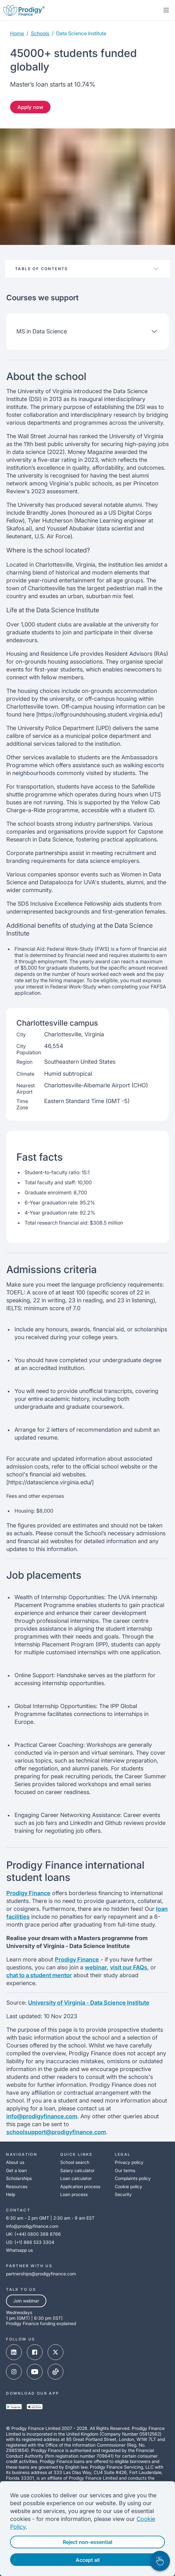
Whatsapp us (19, 2250)
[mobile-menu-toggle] (166, 10)
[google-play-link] (14, 2407)
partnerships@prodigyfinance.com (41, 2273)
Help (10, 2194)
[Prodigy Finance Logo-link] (24, 10)
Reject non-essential (87, 2542)
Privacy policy (129, 2162)
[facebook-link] (35, 2352)
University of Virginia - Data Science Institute (88, 2002)
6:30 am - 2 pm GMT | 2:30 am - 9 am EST (50, 2218)
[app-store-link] (35, 2407)
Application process (80, 2186)
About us (15, 2162)
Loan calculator (76, 2178)
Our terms (125, 2170)
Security (123, 2194)
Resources (16, 2186)
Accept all (88, 2560)
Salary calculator (77, 2170)
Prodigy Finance (28, 1893)
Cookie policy (128, 2186)
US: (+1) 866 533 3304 (30, 2242)
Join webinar (26, 2300)
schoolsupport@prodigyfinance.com (56, 2132)
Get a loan (16, 2170)
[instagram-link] (14, 2372)
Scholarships (19, 2178)
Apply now (30, 107)
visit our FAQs (128, 1967)
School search (74, 2162)
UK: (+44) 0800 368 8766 (33, 2234)
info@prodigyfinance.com (41, 2116)
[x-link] (55, 2352)
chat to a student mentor (39, 1975)
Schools (40, 33)
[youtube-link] (35, 2372)
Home (17, 33)
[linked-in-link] (14, 2352)
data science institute (81, 33)
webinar (96, 1967)
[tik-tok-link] (55, 2372)
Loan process (74, 2194)
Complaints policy (133, 2178)
